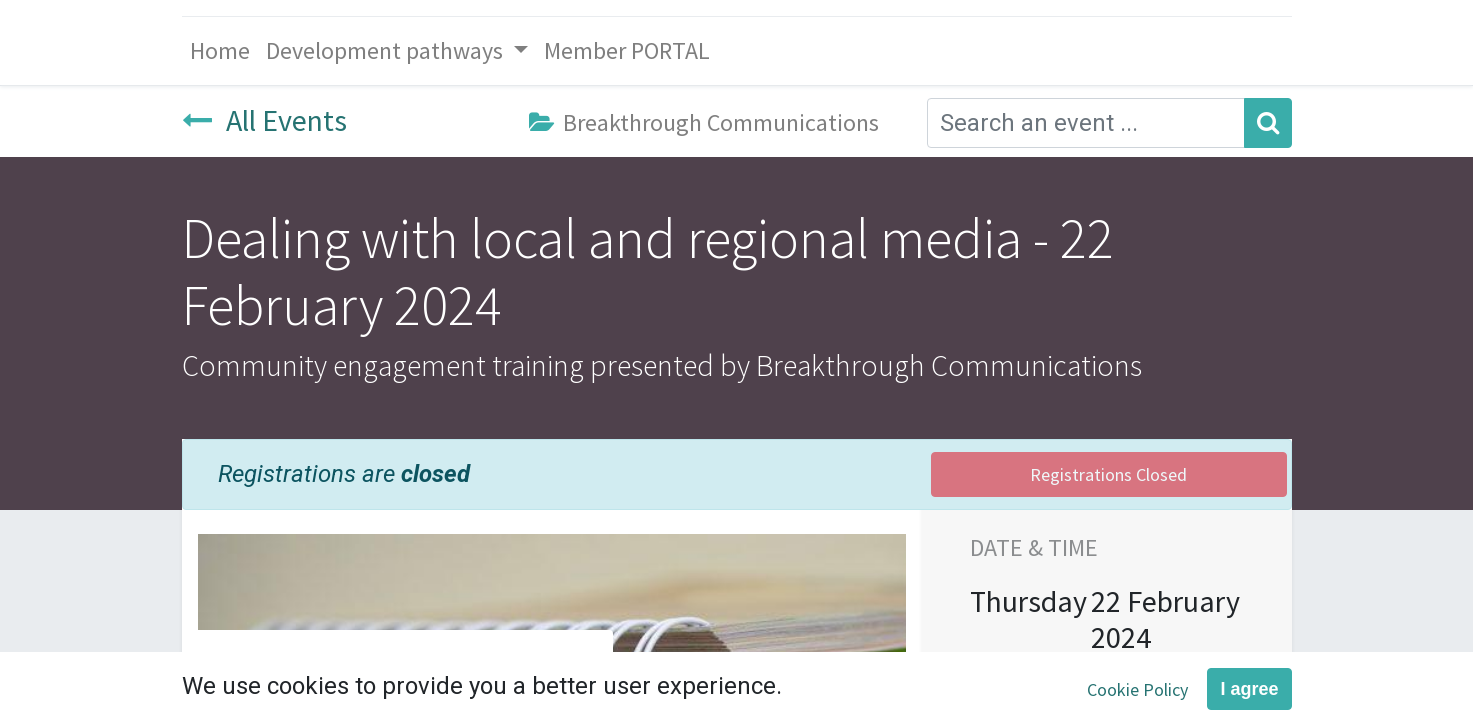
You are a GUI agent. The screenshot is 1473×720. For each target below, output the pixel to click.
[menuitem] (220, 51)
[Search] (1268, 123)
